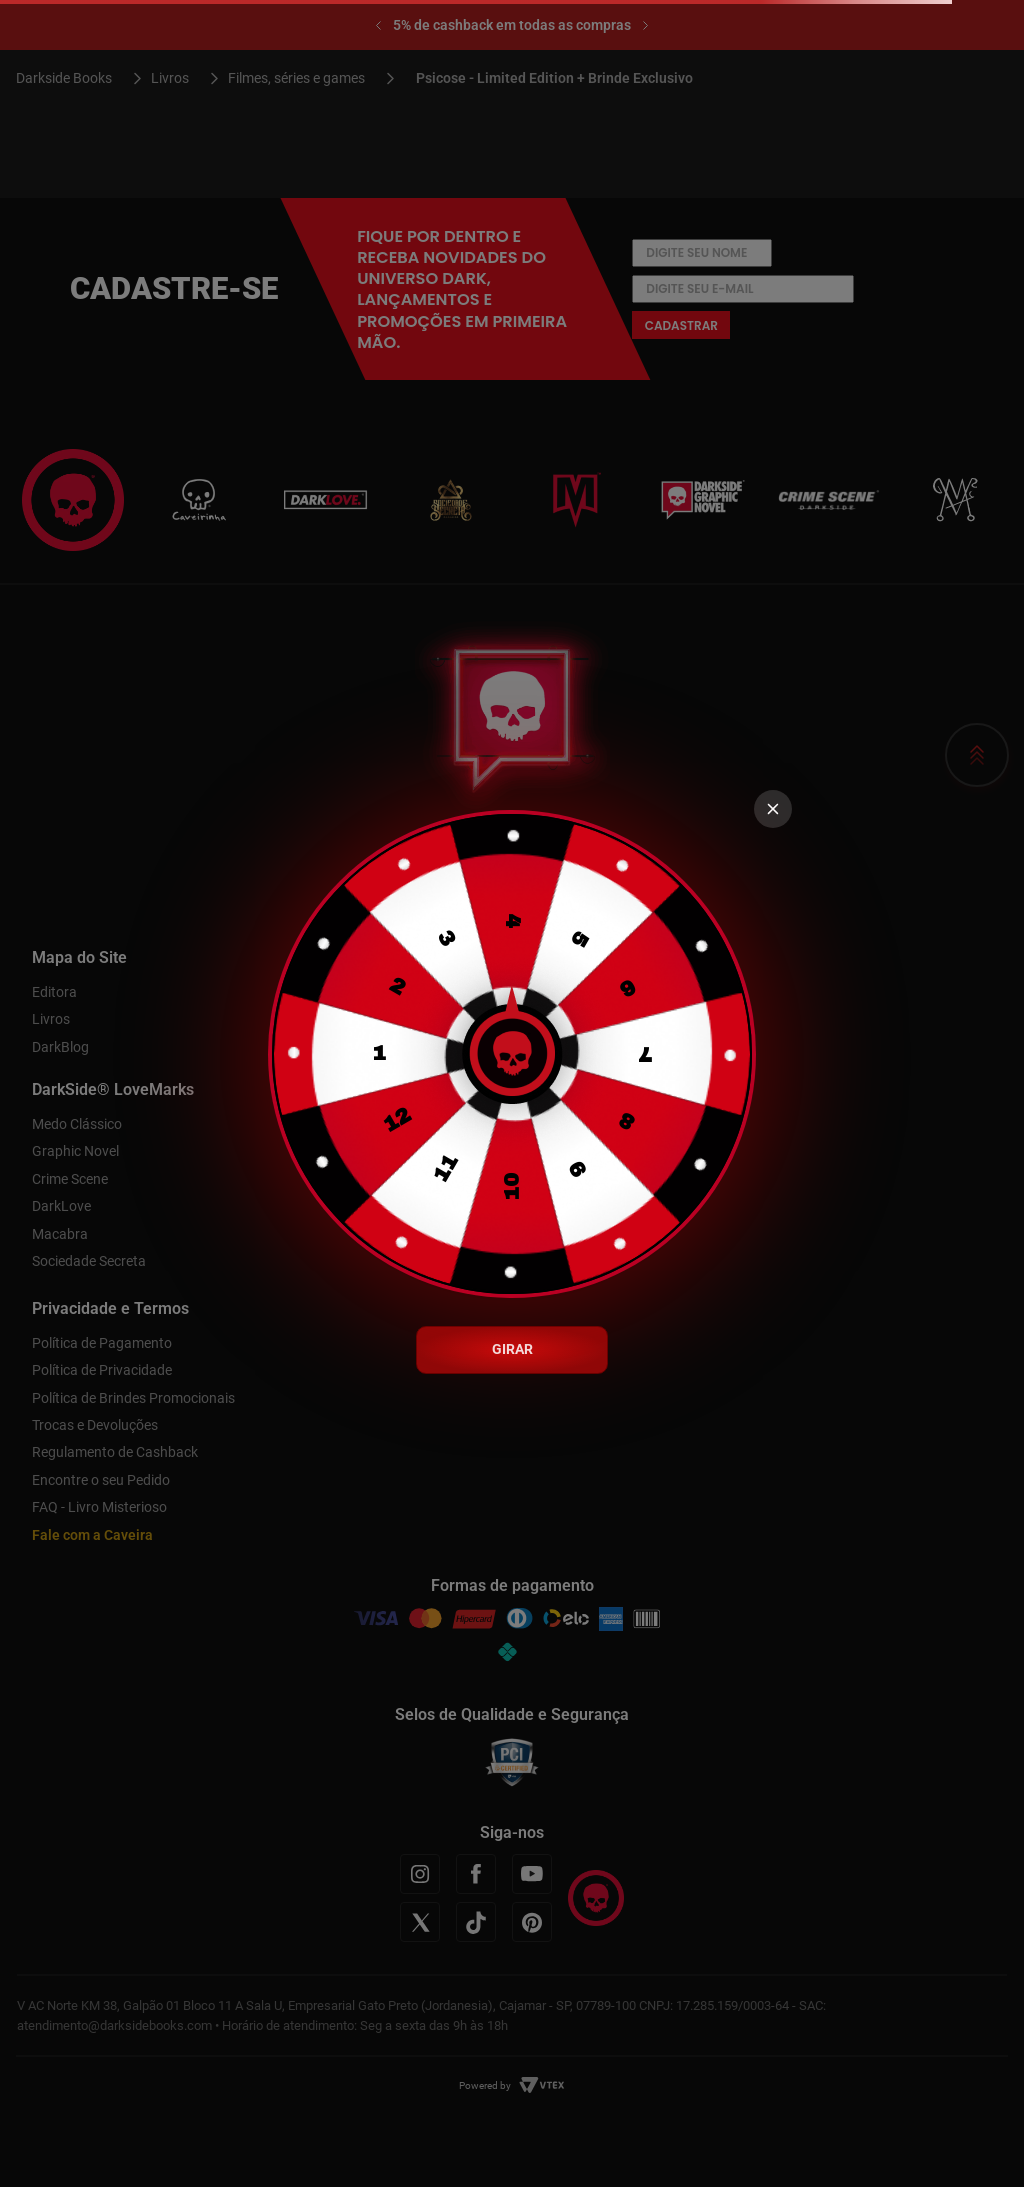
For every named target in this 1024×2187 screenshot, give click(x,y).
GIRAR (512, 1349)
